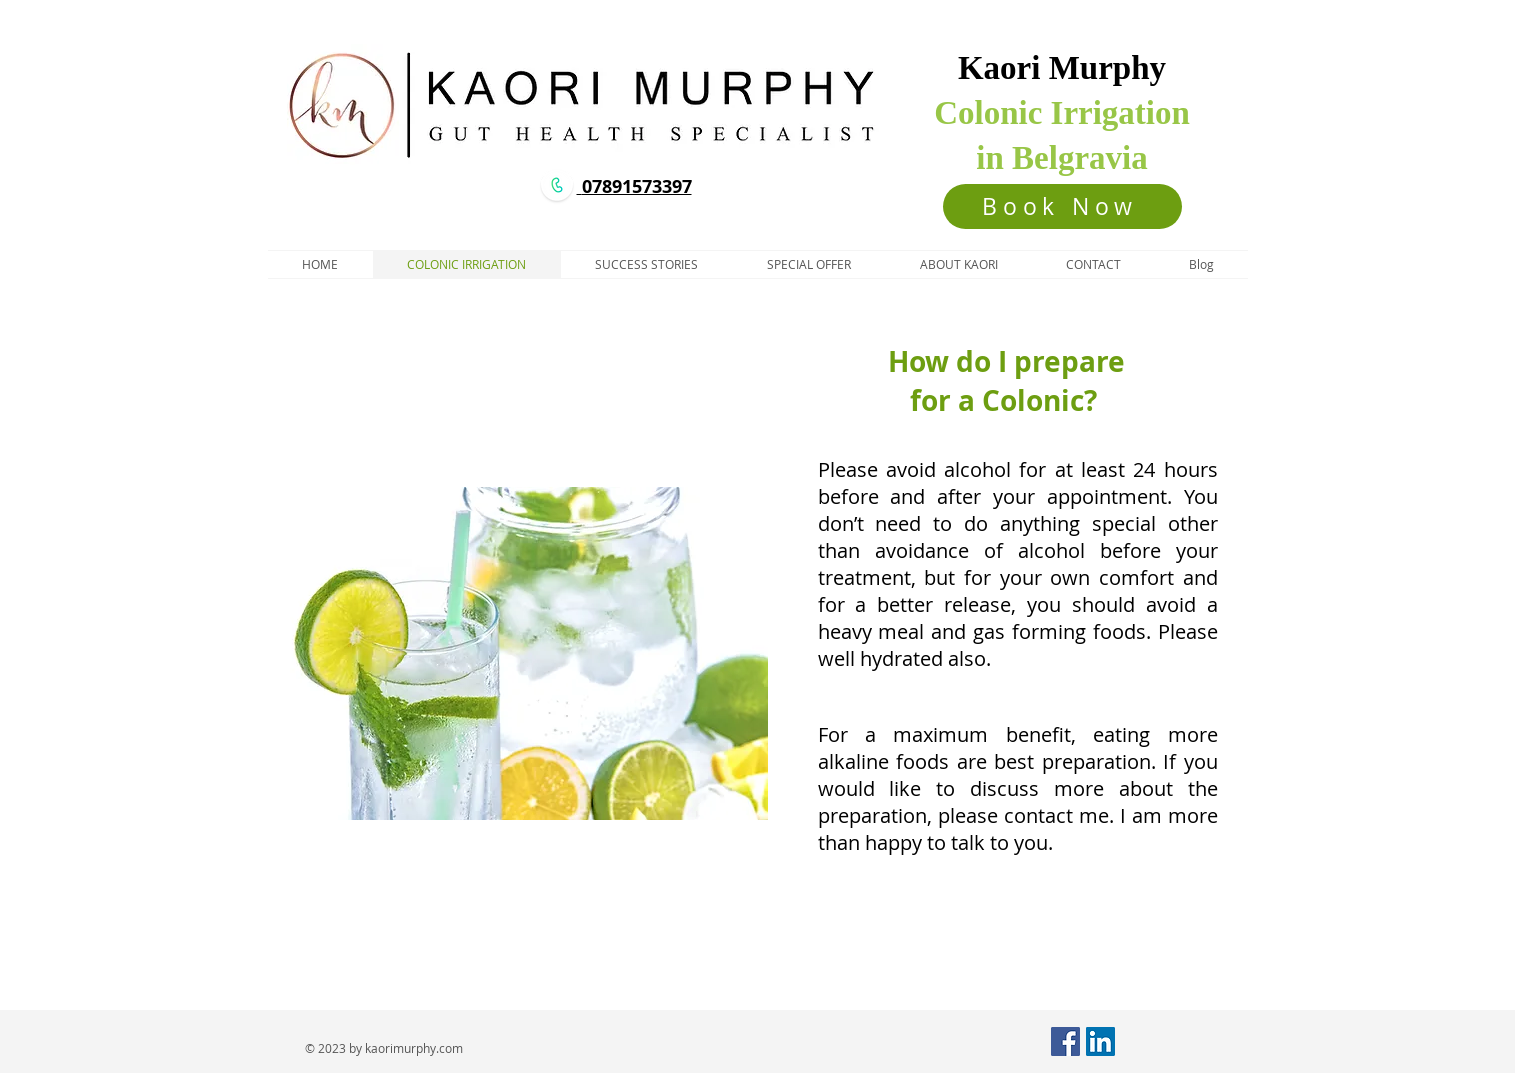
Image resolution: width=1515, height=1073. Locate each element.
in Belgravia (1061, 158)
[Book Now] (1062, 206)
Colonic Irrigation (1062, 113)
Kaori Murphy (1062, 68)
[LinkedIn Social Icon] (1100, 1041)
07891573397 (637, 186)
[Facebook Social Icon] (1065, 1041)
